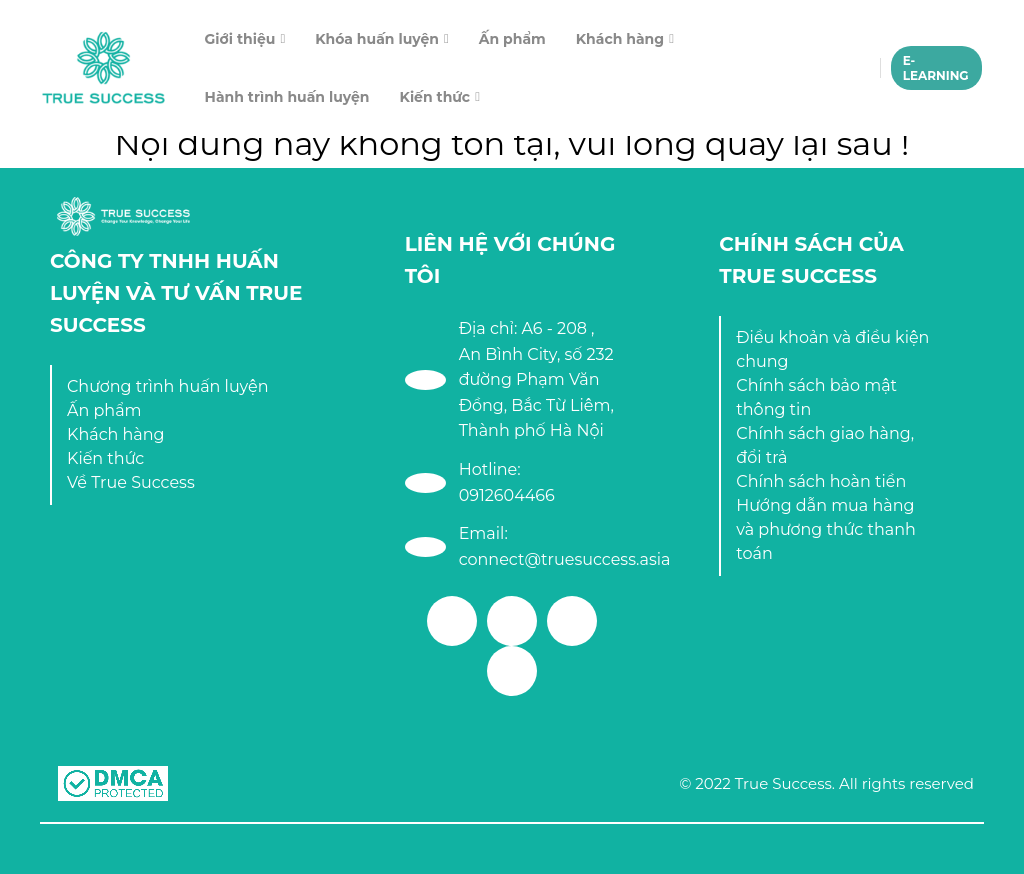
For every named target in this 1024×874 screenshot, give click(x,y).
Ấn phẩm (512, 39)
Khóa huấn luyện (377, 39)
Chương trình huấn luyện (168, 386)
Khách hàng (620, 39)
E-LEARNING (936, 68)
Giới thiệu (240, 39)
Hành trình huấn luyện (287, 97)
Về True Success (131, 482)
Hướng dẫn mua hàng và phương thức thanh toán (826, 529)
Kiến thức (435, 97)
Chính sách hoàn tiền (821, 481)
